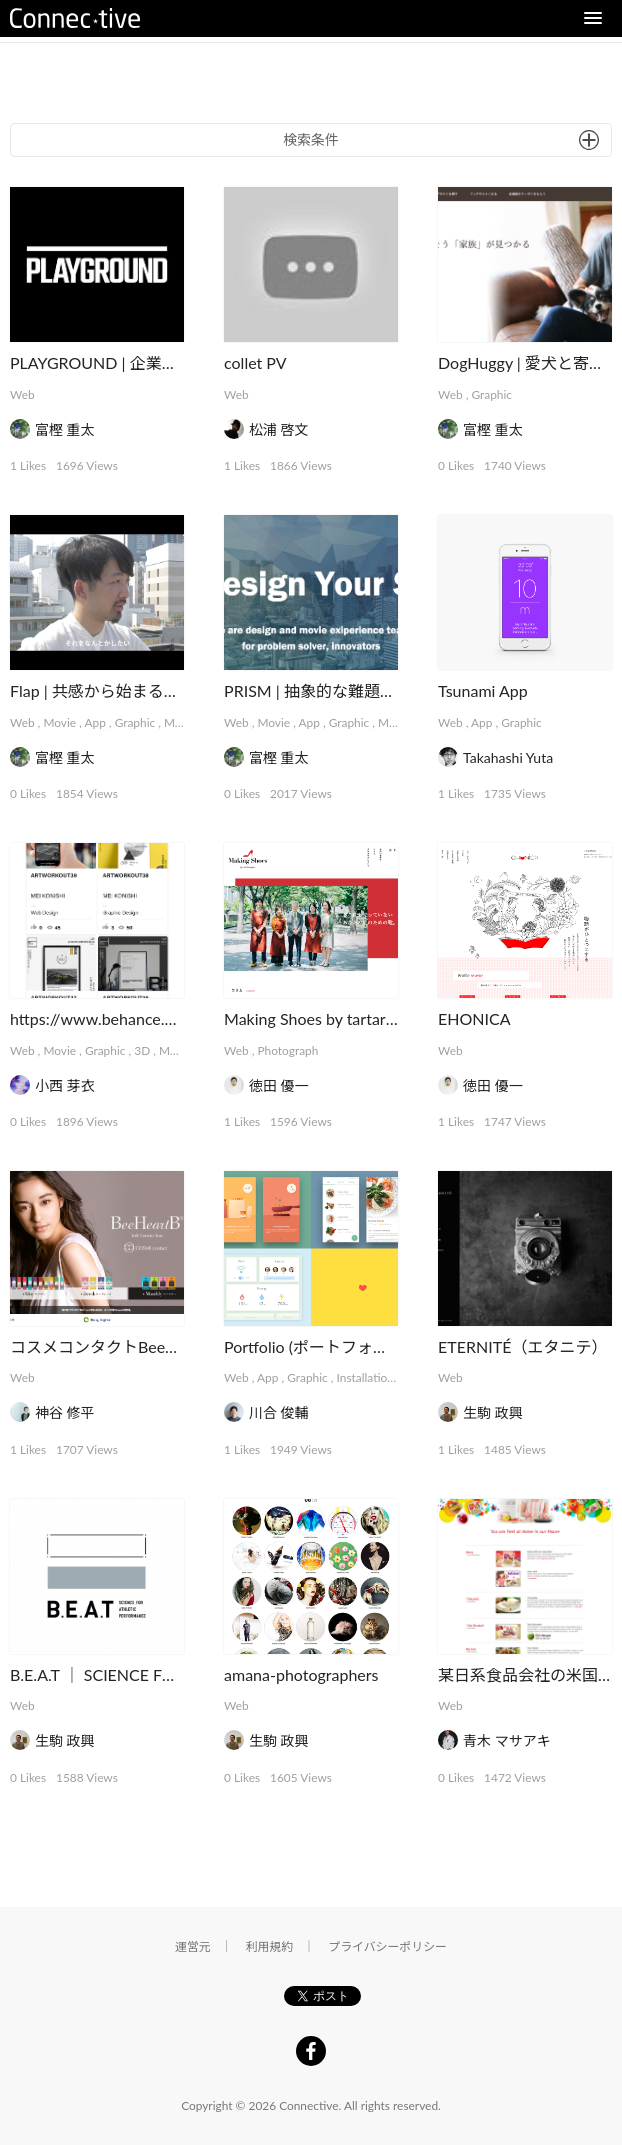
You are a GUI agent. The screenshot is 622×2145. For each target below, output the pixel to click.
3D (142, 1050)
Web (22, 394)
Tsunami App (483, 690)
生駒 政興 (493, 1412)
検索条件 (311, 139)
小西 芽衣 (65, 1085)
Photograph (287, 1050)
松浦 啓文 (279, 429)
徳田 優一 (279, 1085)
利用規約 (270, 1946)
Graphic (491, 394)
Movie (59, 722)
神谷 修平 (65, 1412)
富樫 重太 (65, 429)
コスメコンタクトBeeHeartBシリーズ (144, 1346)
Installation (365, 1377)
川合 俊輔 (279, 1412)
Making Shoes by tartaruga (317, 1018)
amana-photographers (301, 1674)
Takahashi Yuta (508, 757)
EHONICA (474, 1018)
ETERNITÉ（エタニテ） (522, 1346)
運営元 (193, 1946)
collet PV (255, 362)
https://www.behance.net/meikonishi (139, 1018)
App (94, 722)
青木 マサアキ (507, 1740)
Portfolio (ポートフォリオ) (316, 1346)
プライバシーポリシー (387, 1946)
